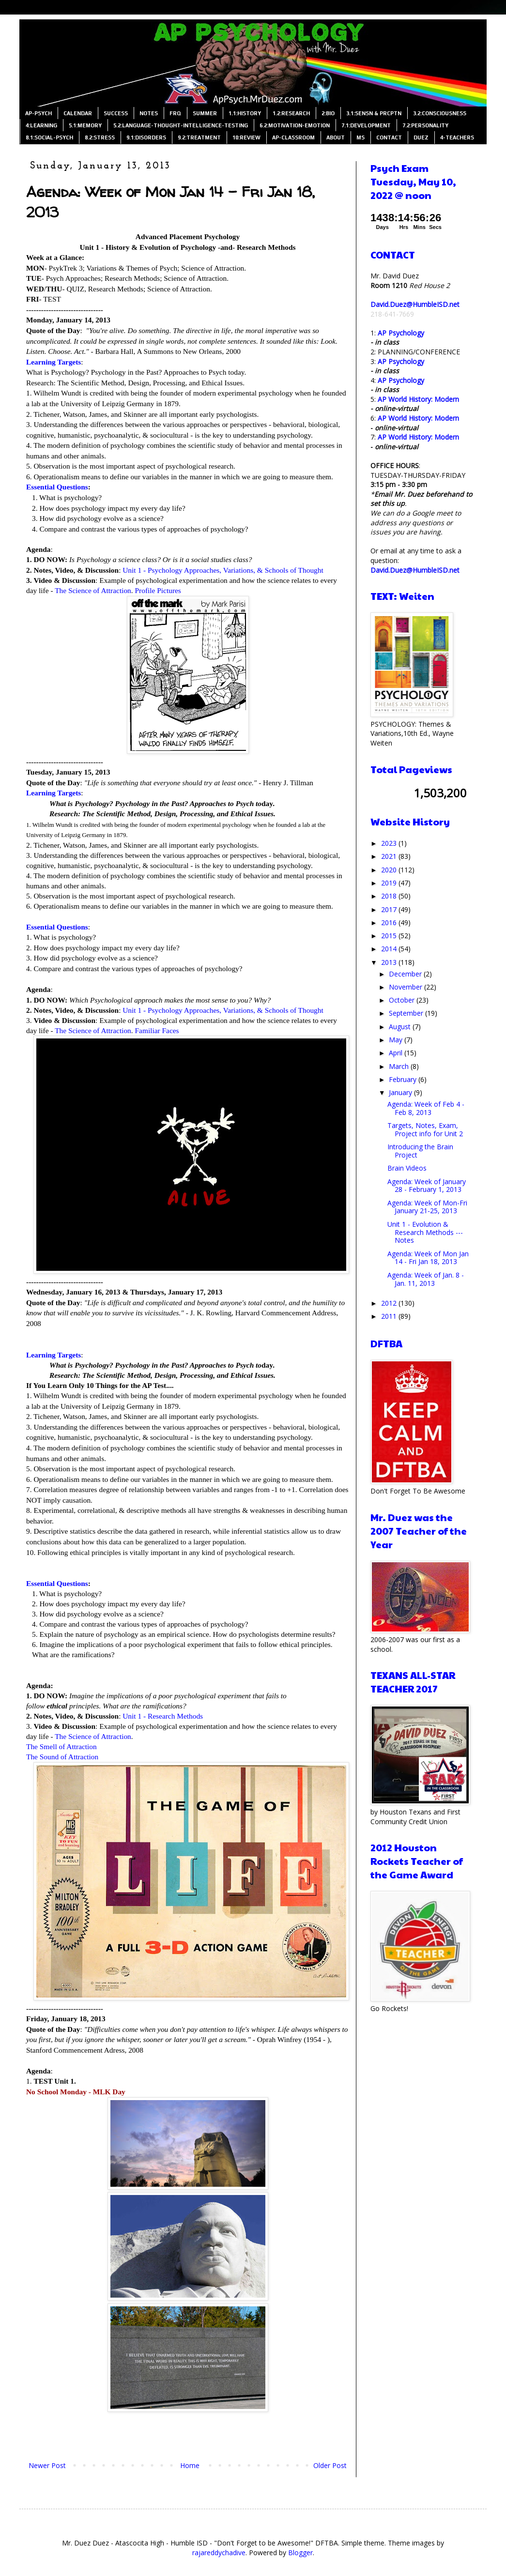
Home (189, 2465)
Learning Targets (53, 362)
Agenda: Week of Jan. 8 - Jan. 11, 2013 (425, 1279)
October (402, 1000)
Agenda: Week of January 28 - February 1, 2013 (426, 1185)
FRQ (175, 113)
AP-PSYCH (38, 113)
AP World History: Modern (418, 399)
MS (360, 137)
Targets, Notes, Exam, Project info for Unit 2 (425, 1129)
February (403, 1079)
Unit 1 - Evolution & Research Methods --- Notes (425, 1232)
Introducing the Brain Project (420, 1150)
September (407, 1013)
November (406, 986)
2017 (390, 909)
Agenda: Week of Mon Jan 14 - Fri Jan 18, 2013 (428, 1257)
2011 (390, 1316)
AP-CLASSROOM (293, 137)
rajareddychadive (218, 2552)
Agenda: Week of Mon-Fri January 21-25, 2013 (427, 1207)
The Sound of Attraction (62, 1757)
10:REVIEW (246, 137)
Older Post (330, 2465)
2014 (390, 948)
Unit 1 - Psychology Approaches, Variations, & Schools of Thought (223, 570)
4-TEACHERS (457, 137)
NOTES (148, 113)
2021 (390, 856)
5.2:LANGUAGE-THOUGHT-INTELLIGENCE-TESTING (180, 125)
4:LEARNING (41, 125)
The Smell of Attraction (61, 1746)
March (400, 1066)
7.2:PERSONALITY (425, 125)
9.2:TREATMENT (199, 137)
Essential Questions (57, 487)
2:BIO (328, 113)
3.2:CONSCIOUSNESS (439, 113)
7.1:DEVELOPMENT (366, 125)
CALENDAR (77, 113)
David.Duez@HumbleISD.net (415, 304)
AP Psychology (401, 332)
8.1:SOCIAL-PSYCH (49, 137)
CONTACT (389, 137)
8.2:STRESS (100, 137)
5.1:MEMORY (85, 125)
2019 (390, 882)
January (401, 1092)
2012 (390, 1303)
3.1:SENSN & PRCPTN (373, 113)
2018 (390, 895)
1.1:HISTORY (245, 113)
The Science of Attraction (93, 590)
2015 (390, 935)
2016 (390, 922)
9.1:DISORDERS (146, 137)
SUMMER (205, 113)
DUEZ (421, 137)
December (406, 973)
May (396, 1039)
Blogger (300, 2552)
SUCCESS (116, 113)
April (396, 1052)
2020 (390, 869)
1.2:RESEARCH (291, 113)
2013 (390, 962)
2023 (390, 843)
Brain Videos (407, 1168)
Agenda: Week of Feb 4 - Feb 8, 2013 (425, 1108)
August (401, 1026)
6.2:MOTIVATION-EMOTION (295, 125)
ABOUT (335, 137)
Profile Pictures (158, 590)
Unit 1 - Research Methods (163, 1716)
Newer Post (47, 2465)
